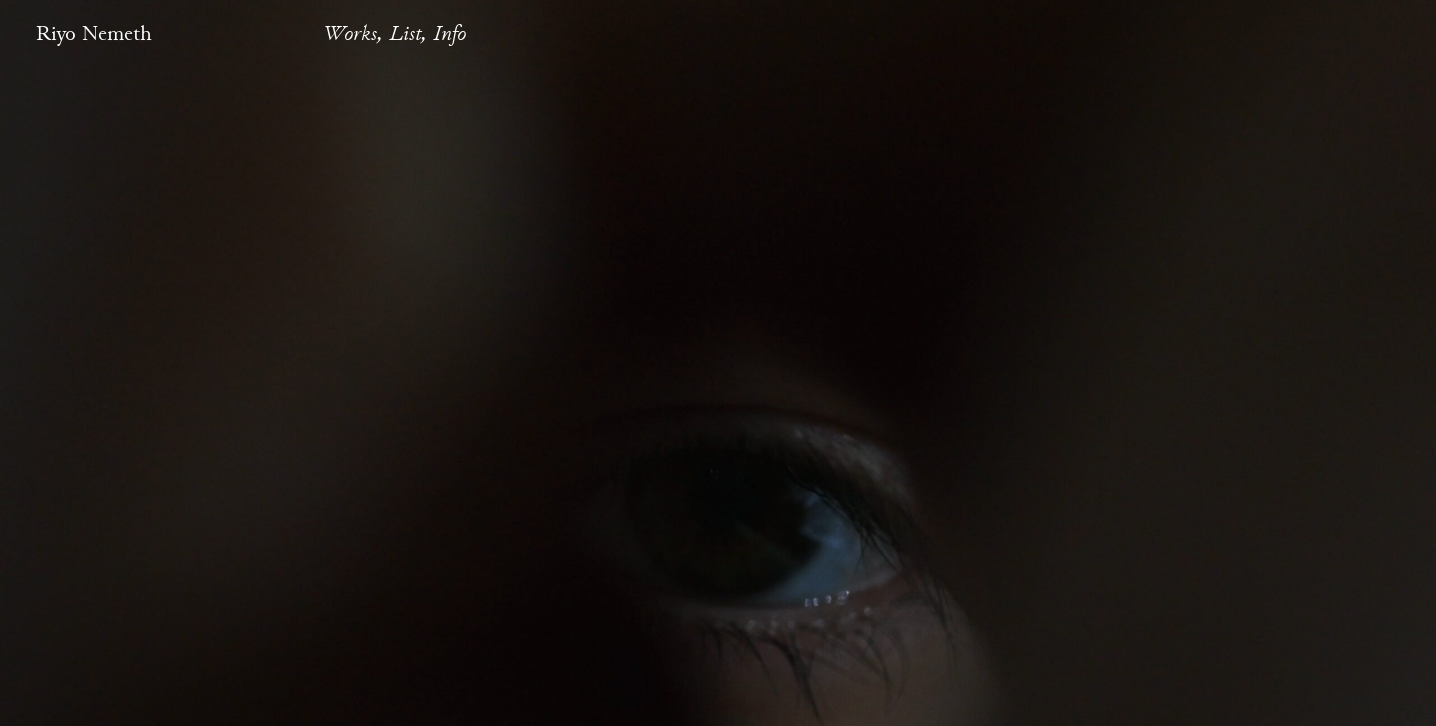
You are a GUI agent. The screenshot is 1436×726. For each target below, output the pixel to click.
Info (449, 33)
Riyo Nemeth (94, 33)
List (405, 33)
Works (350, 33)
